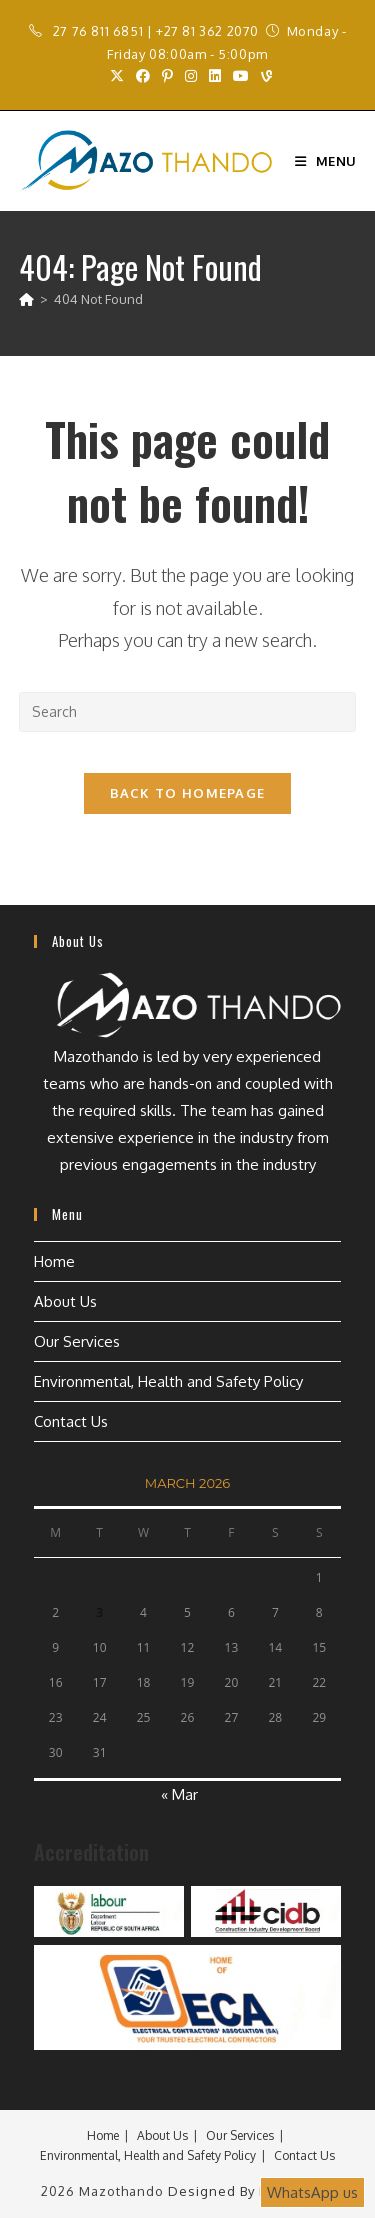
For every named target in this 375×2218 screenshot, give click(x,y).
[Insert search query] (188, 712)
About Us (65, 1301)
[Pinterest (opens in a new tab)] (167, 76)
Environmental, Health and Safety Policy (168, 1381)
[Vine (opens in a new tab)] (263, 76)
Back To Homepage (188, 793)
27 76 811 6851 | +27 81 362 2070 (156, 31)
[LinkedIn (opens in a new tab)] (215, 76)
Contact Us (71, 1421)
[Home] (26, 299)
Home (54, 1261)
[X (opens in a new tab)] (117, 76)
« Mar (179, 1794)
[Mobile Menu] (325, 161)
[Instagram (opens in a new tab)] (191, 76)
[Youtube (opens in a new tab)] (241, 76)
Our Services (77, 1341)
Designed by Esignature (251, 2191)
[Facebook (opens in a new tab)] (143, 76)
